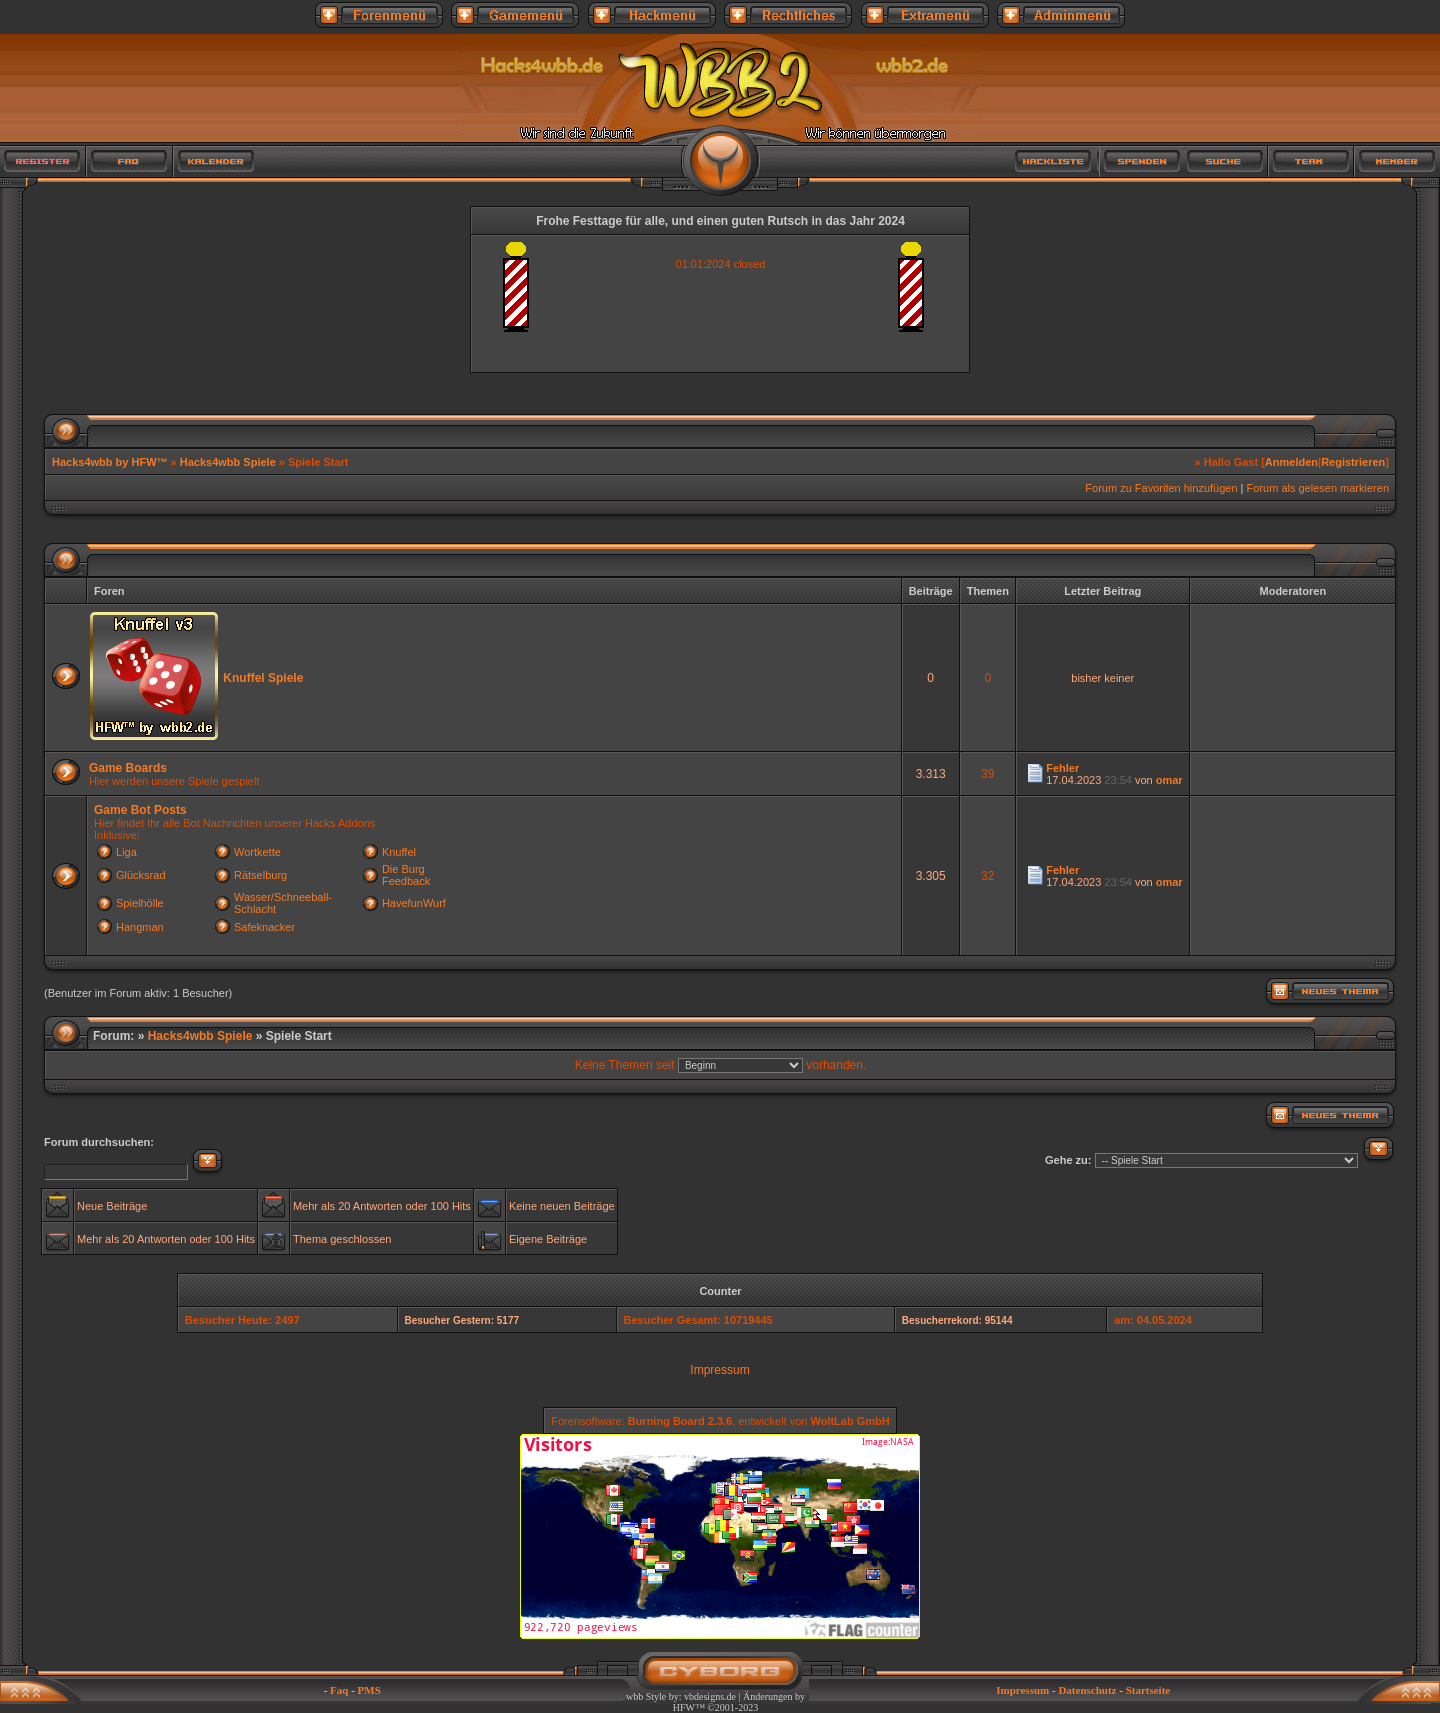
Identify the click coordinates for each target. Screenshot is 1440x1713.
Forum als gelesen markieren (1318, 488)
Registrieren (1353, 462)
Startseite (1148, 1690)
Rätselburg (260, 875)
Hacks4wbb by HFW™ (111, 462)
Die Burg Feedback (406, 875)
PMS (369, 1690)
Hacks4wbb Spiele (228, 462)
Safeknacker (264, 927)
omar (1169, 780)
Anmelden (1291, 462)
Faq (339, 1690)
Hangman (140, 927)
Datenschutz (1087, 1690)
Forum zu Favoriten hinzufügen (1161, 488)
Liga (126, 852)
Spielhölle (140, 903)
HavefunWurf (414, 903)
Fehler (1062, 768)
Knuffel (399, 852)
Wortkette (257, 852)
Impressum (719, 1370)
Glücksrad (141, 875)
